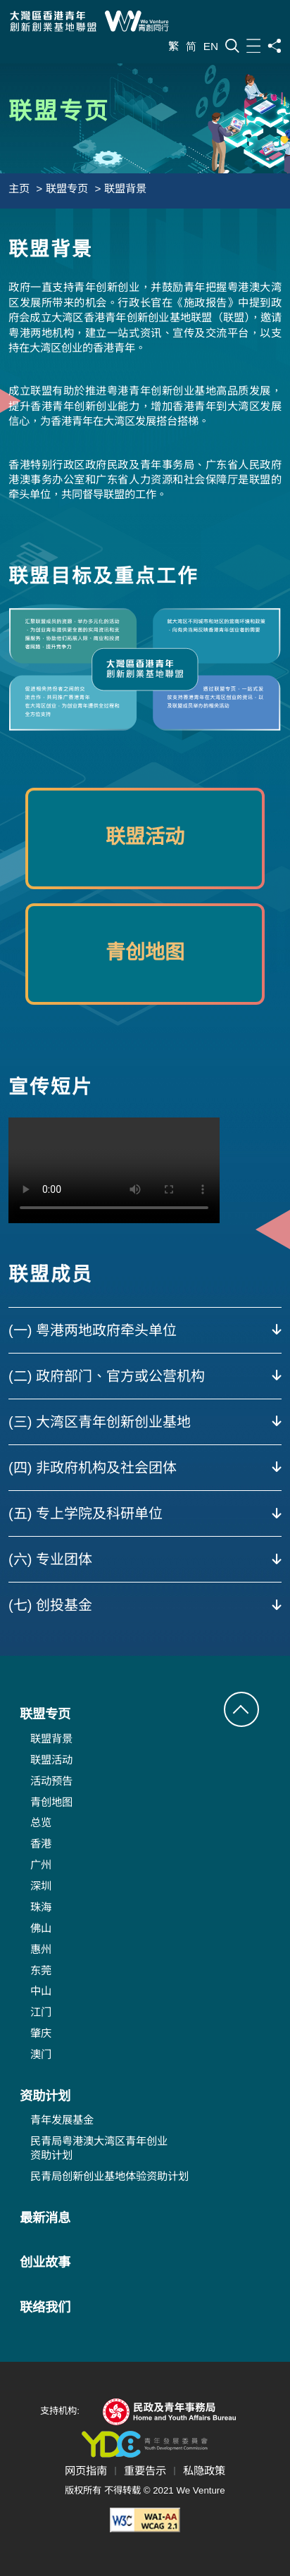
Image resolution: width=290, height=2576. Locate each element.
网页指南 (86, 2471)
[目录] (253, 45)
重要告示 (145, 2471)
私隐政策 (204, 2471)
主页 (19, 188)
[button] (241, 1709)
